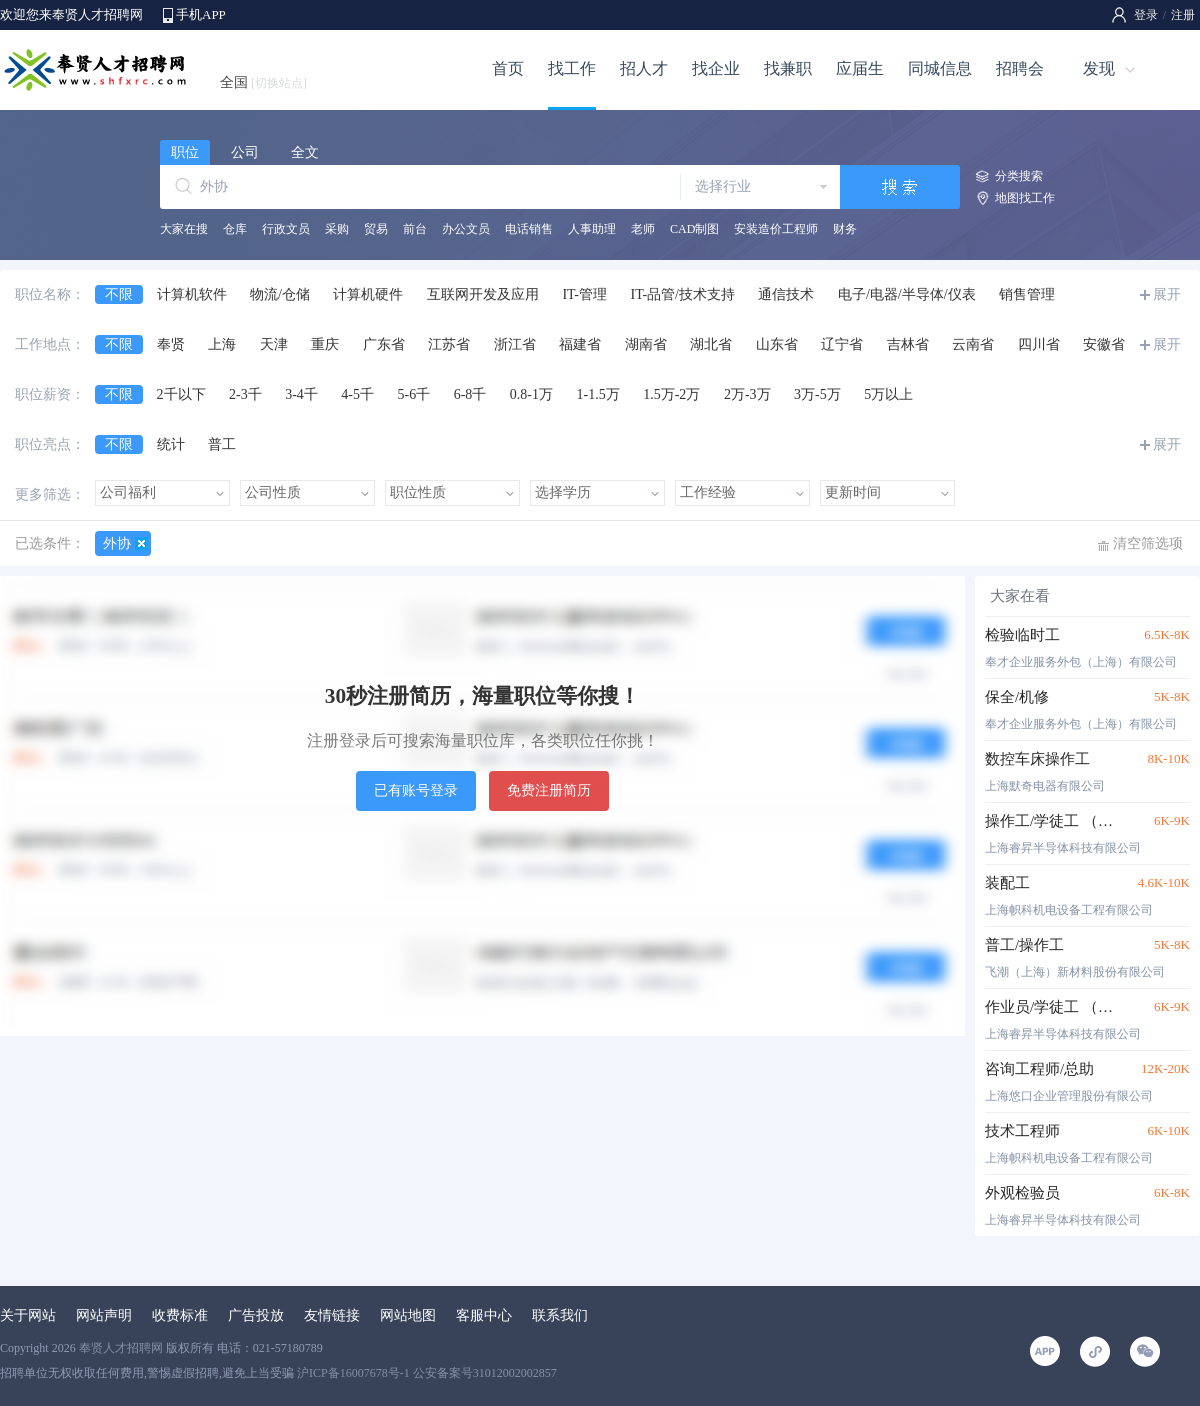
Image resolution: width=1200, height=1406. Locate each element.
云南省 (973, 344)
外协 (117, 543)
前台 (415, 229)
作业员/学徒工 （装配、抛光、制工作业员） (1052, 1007)
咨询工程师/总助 (1039, 1069)
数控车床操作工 (1037, 759)
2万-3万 (747, 394)
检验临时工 (1022, 635)
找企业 (716, 68)
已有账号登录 (416, 790)
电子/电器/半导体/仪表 (907, 294)
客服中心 (484, 1315)
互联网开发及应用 (483, 294)
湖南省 (646, 344)
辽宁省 (842, 344)
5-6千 (414, 394)
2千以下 (181, 394)
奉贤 (171, 344)
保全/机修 (1017, 697)
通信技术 (786, 294)
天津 (274, 344)
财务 (845, 229)
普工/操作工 (1024, 945)
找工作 (572, 68)
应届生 (860, 68)
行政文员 (286, 229)
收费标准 (180, 1315)
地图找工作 (1025, 198)
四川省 (1039, 344)
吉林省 (908, 344)
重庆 (325, 344)
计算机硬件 (368, 294)
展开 (1167, 294)
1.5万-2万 (671, 394)
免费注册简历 (549, 790)
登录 (1146, 15)
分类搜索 (1019, 176)
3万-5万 (817, 394)
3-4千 (301, 394)
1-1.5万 (598, 394)
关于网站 (28, 1315)
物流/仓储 (280, 294)
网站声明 (104, 1315)
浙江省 (515, 344)
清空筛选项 (1148, 543)
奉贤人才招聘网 (121, 1348)
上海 (222, 344)
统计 (171, 444)
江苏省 (449, 344)
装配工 (1007, 883)
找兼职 (788, 68)
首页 (508, 68)
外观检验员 (1022, 1193)
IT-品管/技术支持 (682, 294)
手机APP (201, 14)
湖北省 (711, 344)
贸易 (376, 229)
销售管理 (1027, 294)
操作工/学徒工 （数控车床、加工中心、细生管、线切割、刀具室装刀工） (1052, 821)
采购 (337, 229)
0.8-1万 (531, 394)
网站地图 (408, 1315)
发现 (1099, 68)
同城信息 (940, 68)
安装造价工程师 (776, 229)
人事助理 (592, 229)
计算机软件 (192, 294)
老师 (643, 229)
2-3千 (245, 394)
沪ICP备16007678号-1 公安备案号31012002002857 (427, 1373)
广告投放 (256, 1315)
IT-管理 (584, 294)
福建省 (580, 344)
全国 (263, 82)
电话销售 (529, 229)
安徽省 (1104, 344)
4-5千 (357, 394)
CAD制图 (694, 229)
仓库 (235, 229)
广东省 (384, 344)
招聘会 (1020, 68)
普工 (222, 444)
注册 (1183, 15)
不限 (119, 294)
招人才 (644, 68)
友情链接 (332, 1315)
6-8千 (470, 394)
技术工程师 (1022, 1131)
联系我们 (560, 1315)
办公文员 (466, 229)
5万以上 (888, 394)
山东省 (777, 344)
